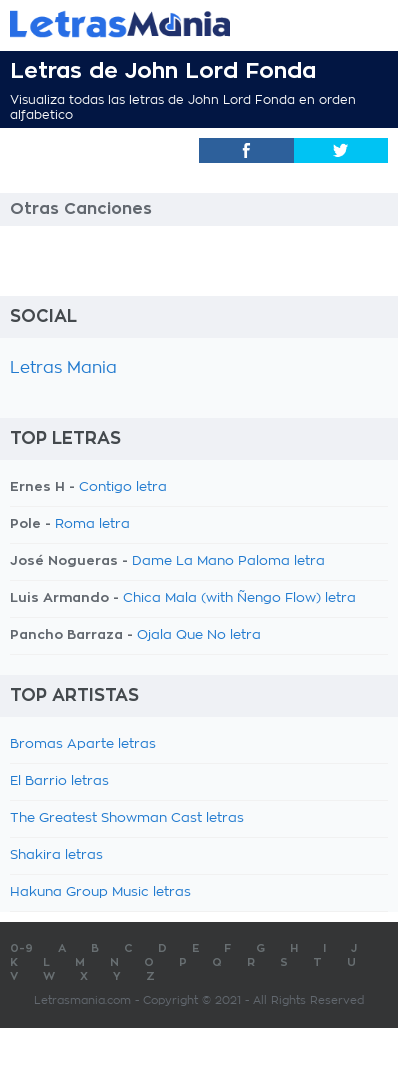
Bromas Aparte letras (83, 744)
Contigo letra (123, 487)
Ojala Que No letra (199, 635)
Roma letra (92, 524)
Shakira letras (56, 855)
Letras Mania (63, 368)
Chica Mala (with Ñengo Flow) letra (239, 598)
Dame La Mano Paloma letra (228, 561)
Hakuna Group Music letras (100, 892)
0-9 (21, 948)
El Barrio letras (59, 781)
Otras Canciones (81, 209)
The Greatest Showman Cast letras (127, 818)
